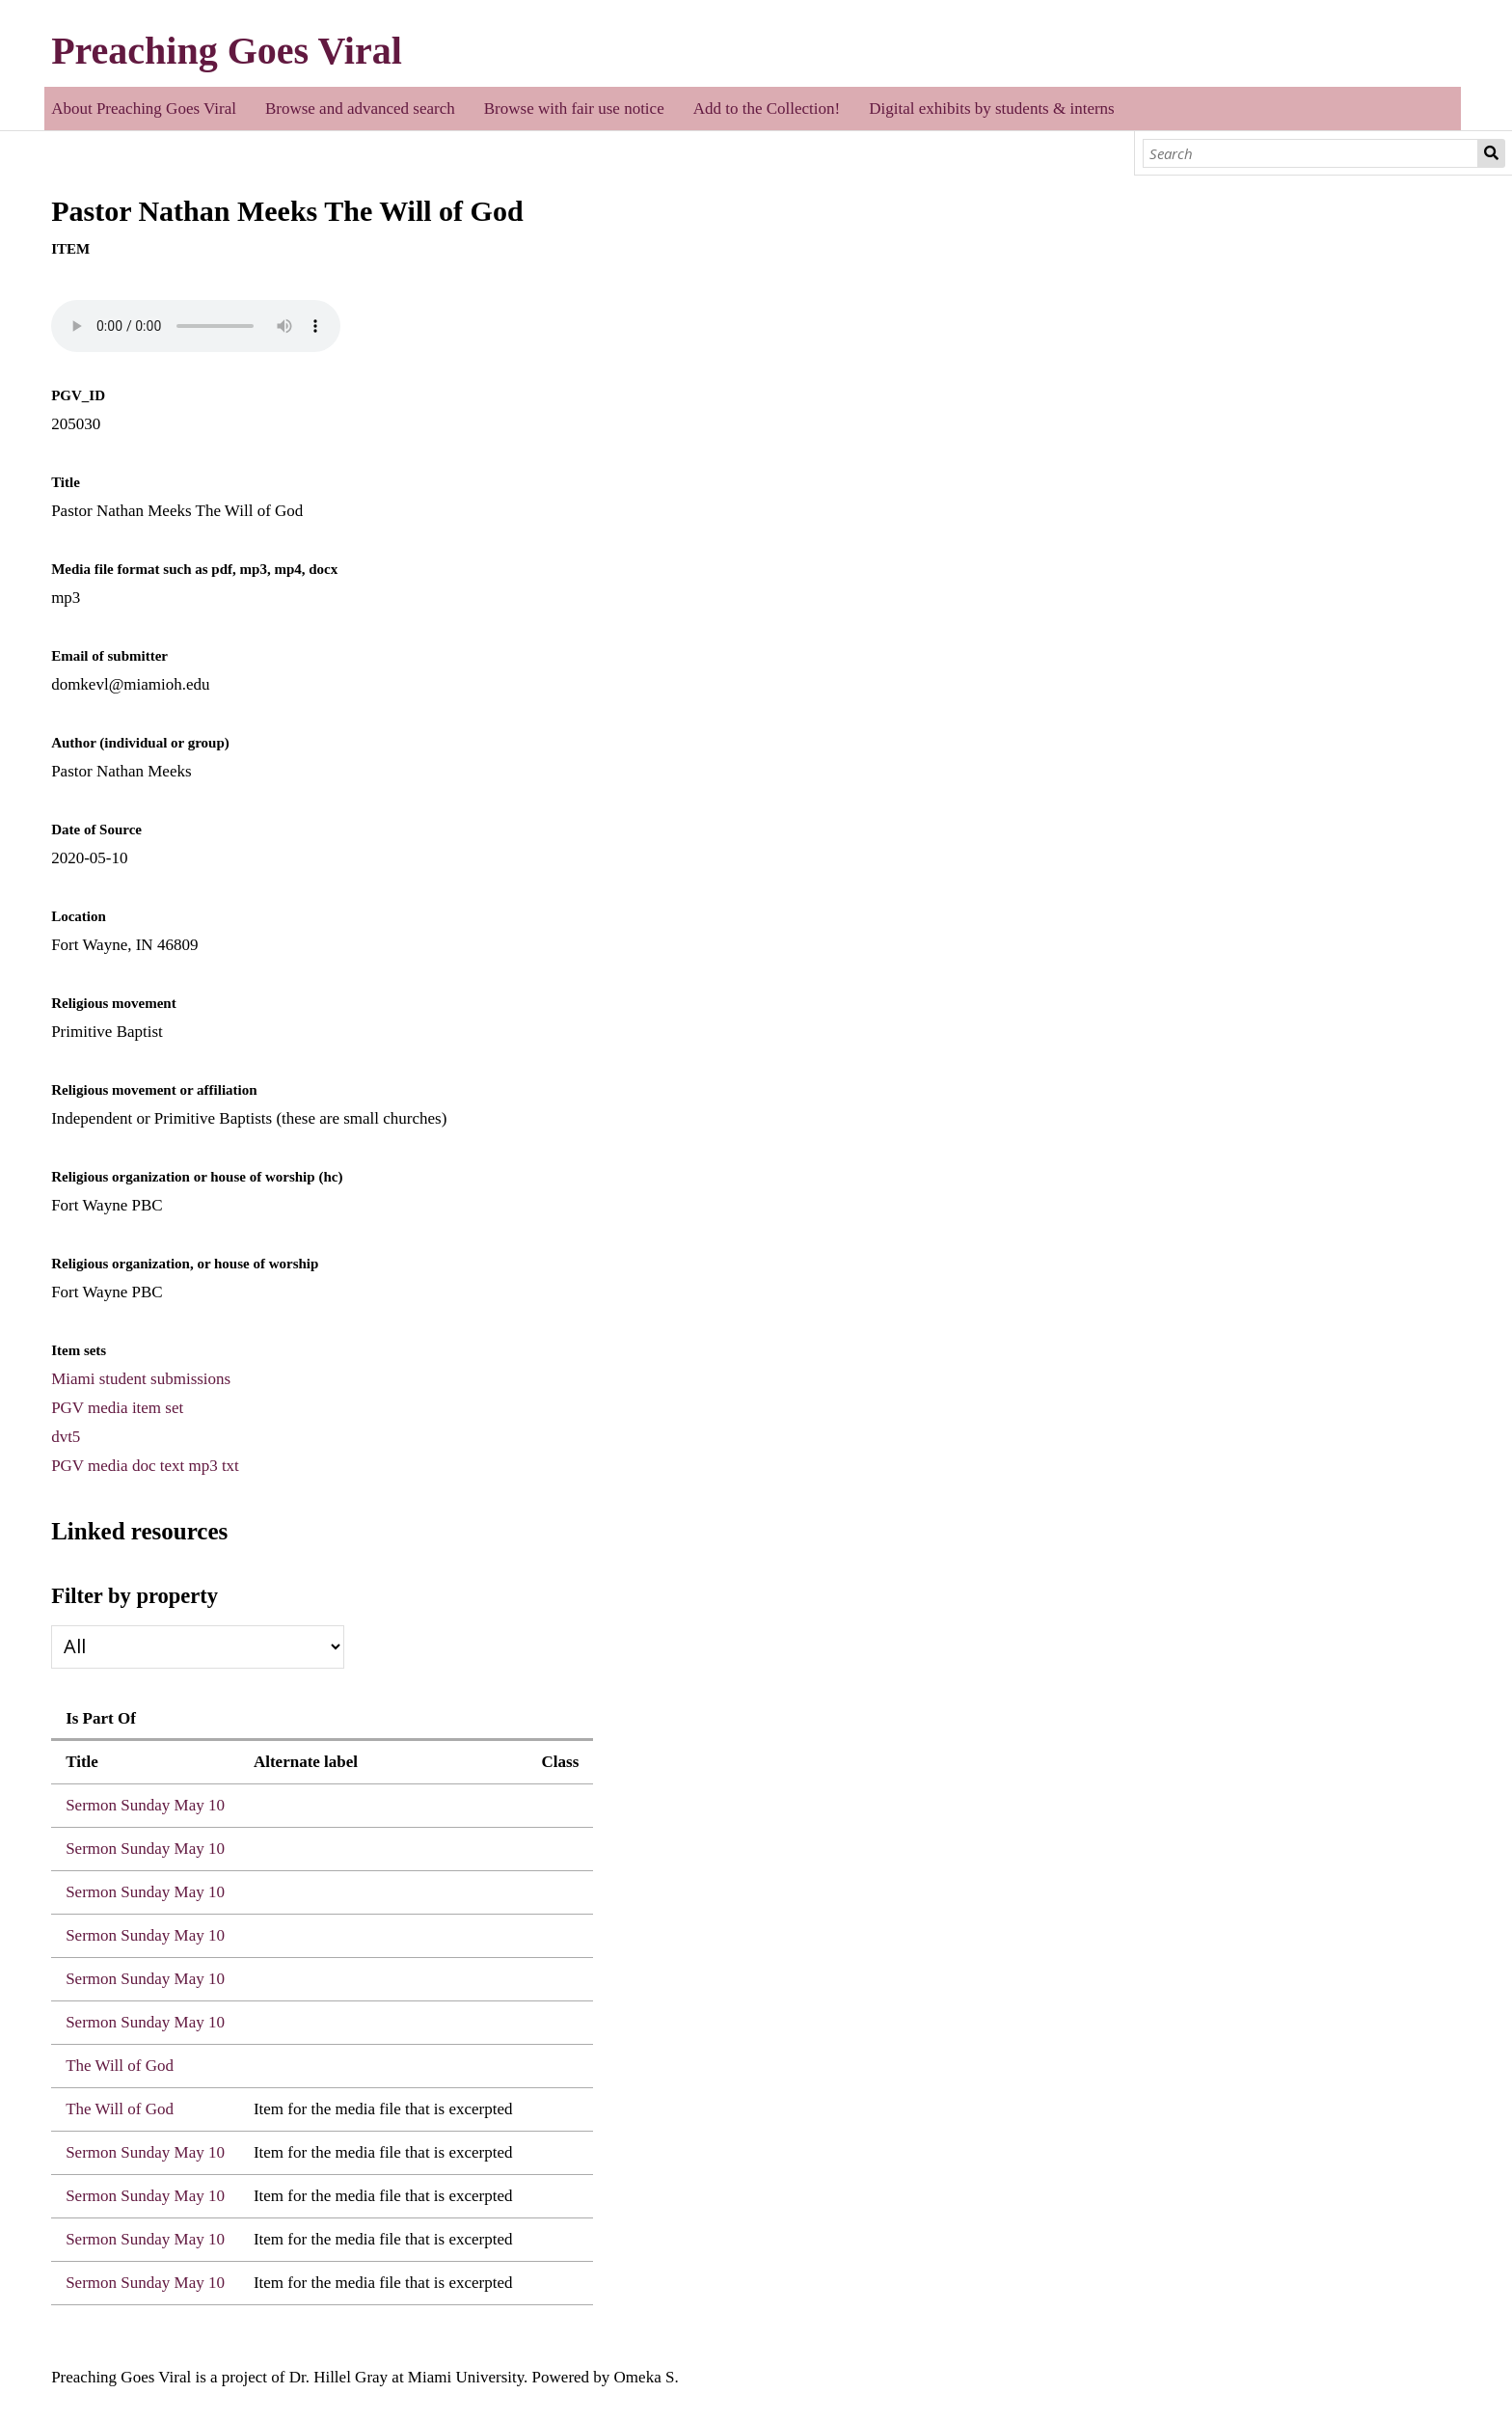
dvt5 (65, 1437)
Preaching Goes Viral (226, 50)
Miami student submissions (140, 1379)
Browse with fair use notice (574, 108)
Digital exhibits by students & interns (992, 108)
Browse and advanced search (360, 108)
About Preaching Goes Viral (143, 108)
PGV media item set (117, 1408)
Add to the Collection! (767, 108)
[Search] (1310, 153)
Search (1491, 153)
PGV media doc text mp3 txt (145, 1465)
